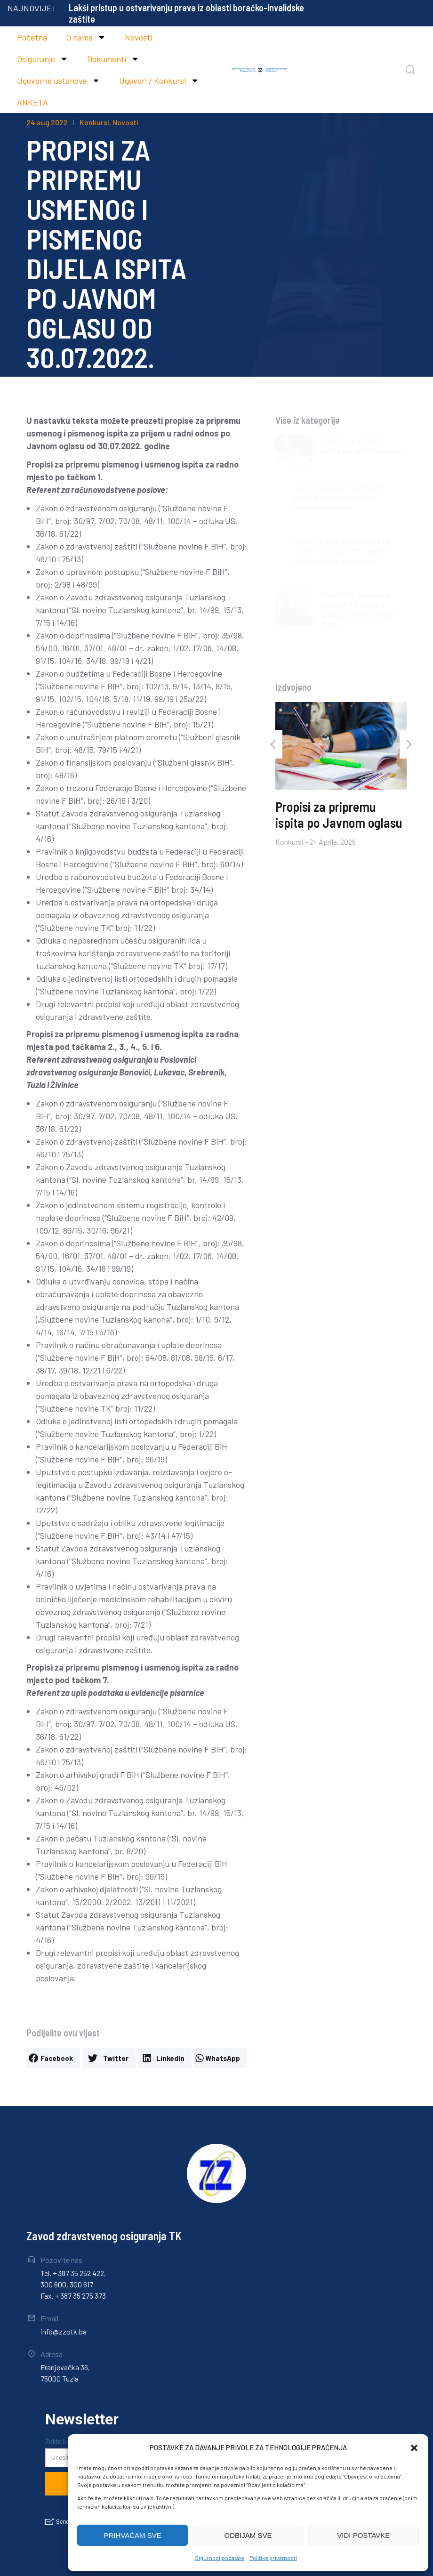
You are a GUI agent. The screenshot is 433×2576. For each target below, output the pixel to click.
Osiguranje (42, 59)
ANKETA (32, 102)
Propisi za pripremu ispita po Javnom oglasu (151, 7)
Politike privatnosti (273, 2557)
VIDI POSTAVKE (363, 2535)
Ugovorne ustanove (58, 80)
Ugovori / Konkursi (159, 80)
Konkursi (94, 122)
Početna (32, 37)
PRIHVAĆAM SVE (132, 2535)
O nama (86, 37)
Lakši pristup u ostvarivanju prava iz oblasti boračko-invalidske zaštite (340, 497)
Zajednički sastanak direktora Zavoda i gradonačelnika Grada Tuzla (358, 609)
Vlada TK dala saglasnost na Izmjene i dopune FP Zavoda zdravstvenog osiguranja (341, 550)
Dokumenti (113, 59)
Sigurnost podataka (220, 2557)
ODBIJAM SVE (248, 2535)
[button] (414, 2448)
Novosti (138, 37)
